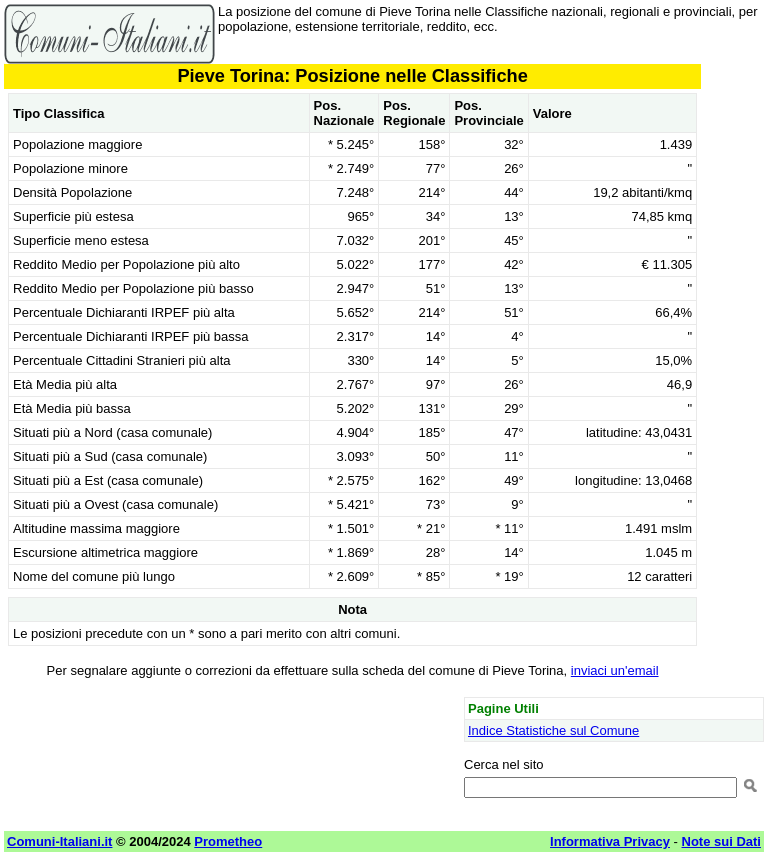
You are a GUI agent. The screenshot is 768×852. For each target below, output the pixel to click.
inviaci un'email (615, 670)
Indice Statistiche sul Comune (553, 730)
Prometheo (228, 841)
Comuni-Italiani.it (59, 841)
